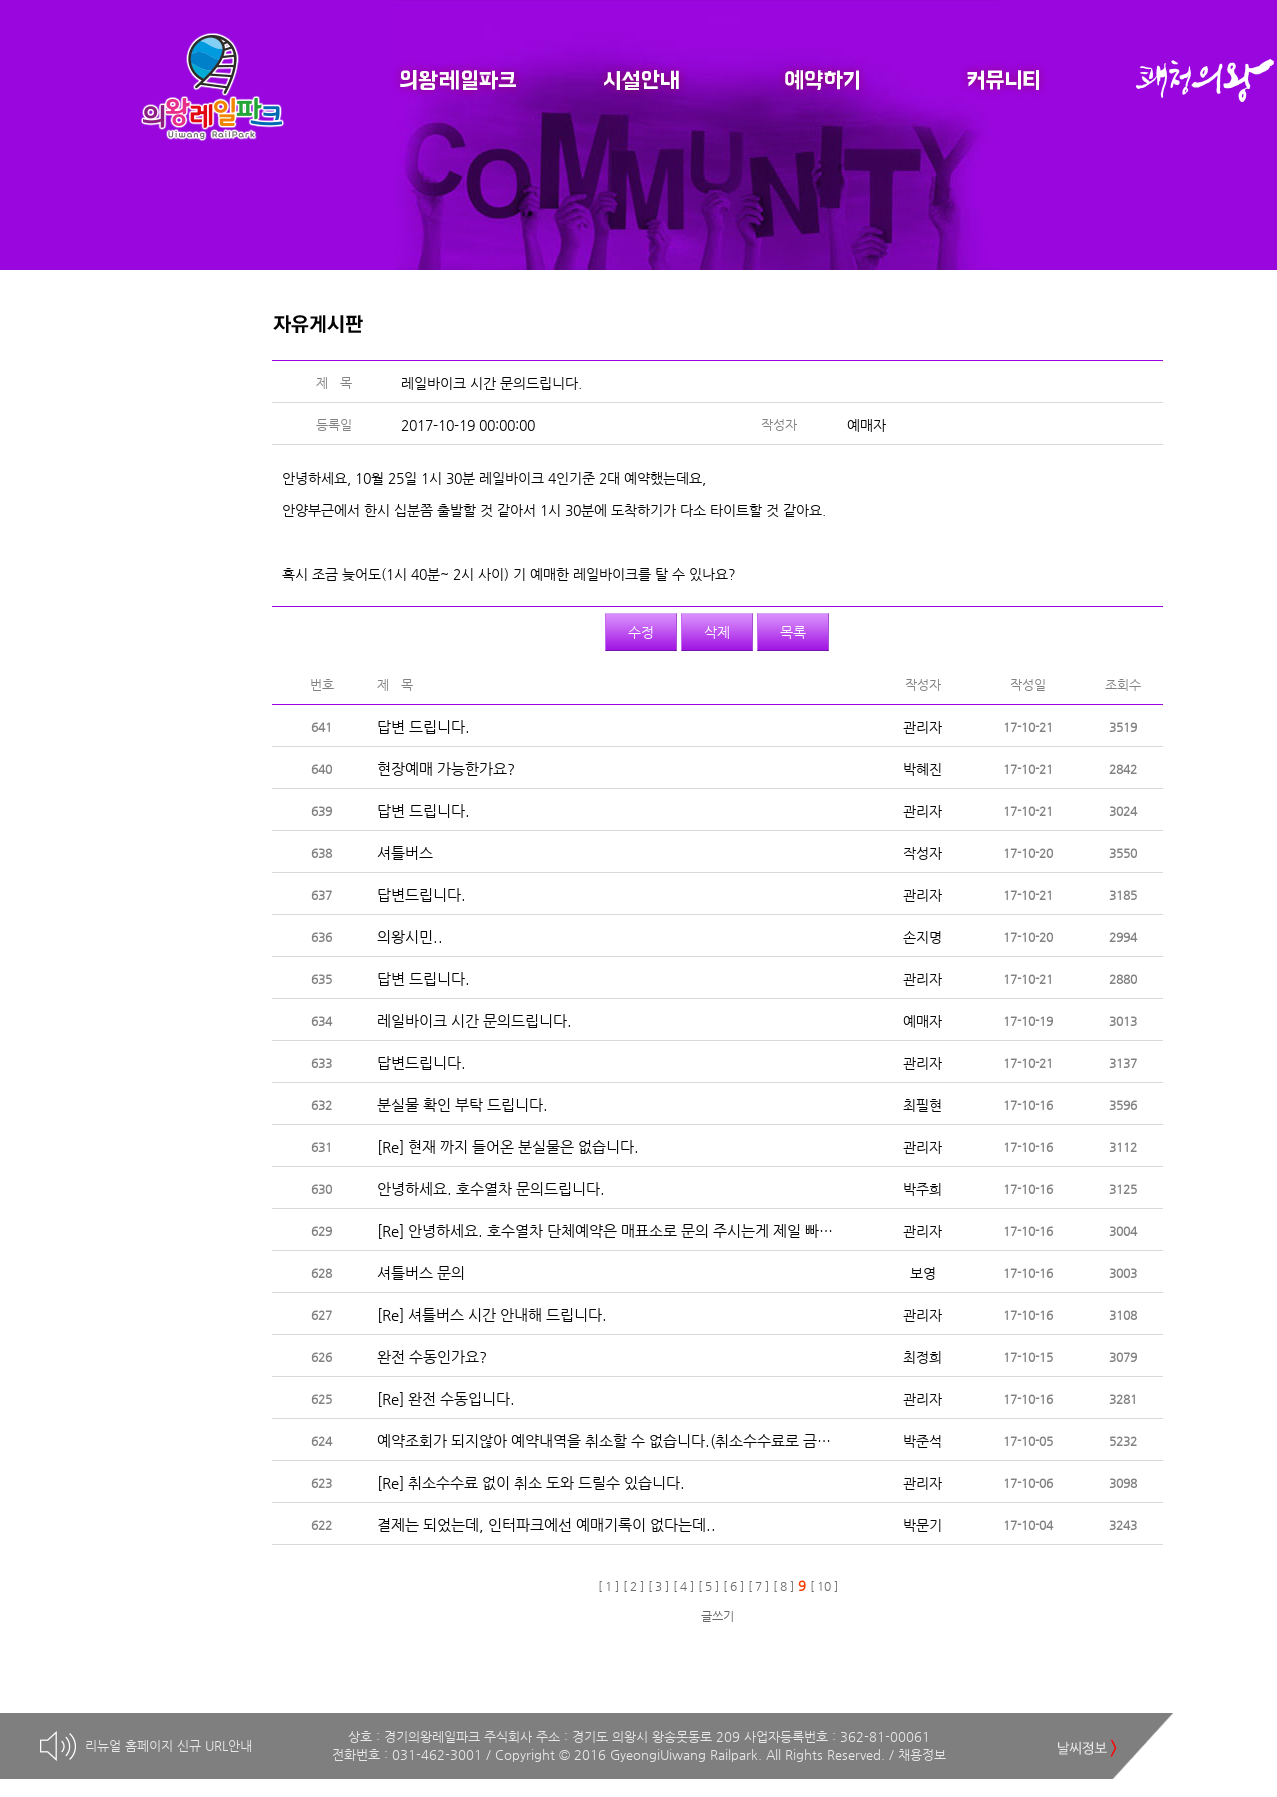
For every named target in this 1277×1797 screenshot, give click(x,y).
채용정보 (922, 1754)
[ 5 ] (708, 1586)
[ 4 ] (683, 1586)
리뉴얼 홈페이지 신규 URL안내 (168, 1745)
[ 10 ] (824, 1586)
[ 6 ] (733, 1586)
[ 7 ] (758, 1586)
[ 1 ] (608, 1586)
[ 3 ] (658, 1586)
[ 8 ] (783, 1586)
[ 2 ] (633, 1586)
